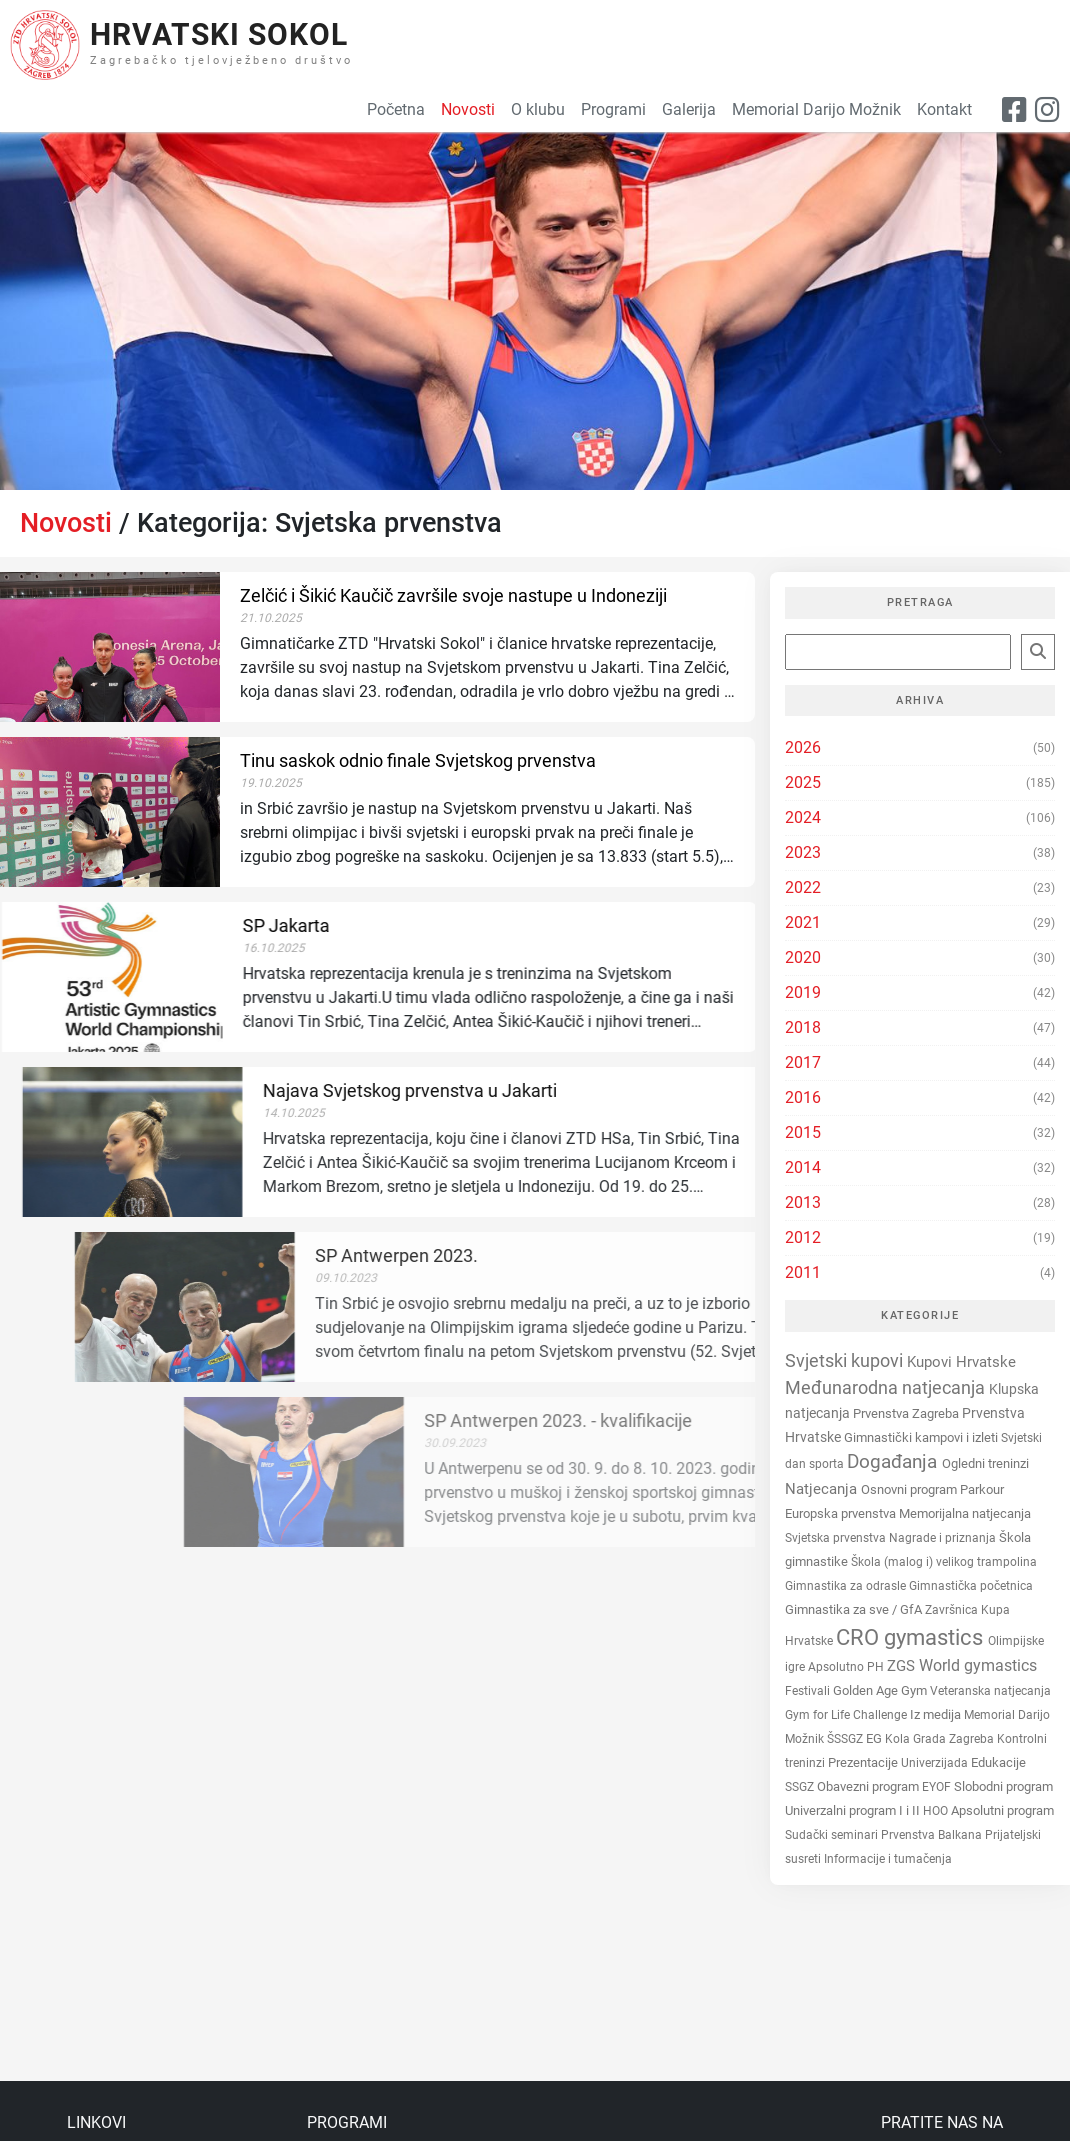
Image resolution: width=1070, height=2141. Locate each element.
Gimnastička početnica (971, 1585)
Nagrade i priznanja (944, 1538)
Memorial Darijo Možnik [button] (816, 109)
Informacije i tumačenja (888, 1859)
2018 (803, 1027)
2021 (803, 922)
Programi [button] (613, 109)
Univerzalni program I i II (854, 1810)
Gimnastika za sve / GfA (855, 1609)
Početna (396, 109)
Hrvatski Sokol (219, 34)
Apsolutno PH (847, 1667)
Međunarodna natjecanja (887, 1387)
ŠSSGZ (846, 1739)
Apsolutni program (1002, 1810)
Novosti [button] (468, 109)
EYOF (938, 1787)
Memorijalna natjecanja (965, 1513)
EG (875, 1738)
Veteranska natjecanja (990, 1691)
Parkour (982, 1489)
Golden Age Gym (881, 1690)
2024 (803, 817)
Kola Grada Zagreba (941, 1738)
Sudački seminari (833, 1835)
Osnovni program (910, 1489)
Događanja (894, 1462)
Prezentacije (864, 1762)
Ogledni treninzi (985, 1463)
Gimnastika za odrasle (847, 1586)
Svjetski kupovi (846, 1360)
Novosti (66, 523)
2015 (803, 1132)
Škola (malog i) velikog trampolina (944, 1562)
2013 (803, 1202)
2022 (803, 887)
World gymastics (978, 1665)
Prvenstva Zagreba (907, 1413)
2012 (803, 1237)
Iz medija (937, 1714)
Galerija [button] (689, 109)
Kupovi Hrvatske (961, 1362)
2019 (803, 992)
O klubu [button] (538, 109)
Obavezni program (869, 1786)
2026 (803, 747)
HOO (937, 1811)
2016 (803, 1097)
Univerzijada (936, 1763)
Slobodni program (1003, 1786)
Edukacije (998, 1762)
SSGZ (801, 1787)
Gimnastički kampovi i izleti (922, 1437)
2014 (803, 1167)
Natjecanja (823, 1489)
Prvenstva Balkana (933, 1835)
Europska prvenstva (842, 1513)
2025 (803, 782)
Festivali (809, 1691)
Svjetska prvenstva (837, 1538)
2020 (803, 957)
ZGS (903, 1666)
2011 (803, 1272)
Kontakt (944, 109)
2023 (803, 852)
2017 (803, 1062)
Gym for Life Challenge (847, 1715)
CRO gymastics (912, 1637)
